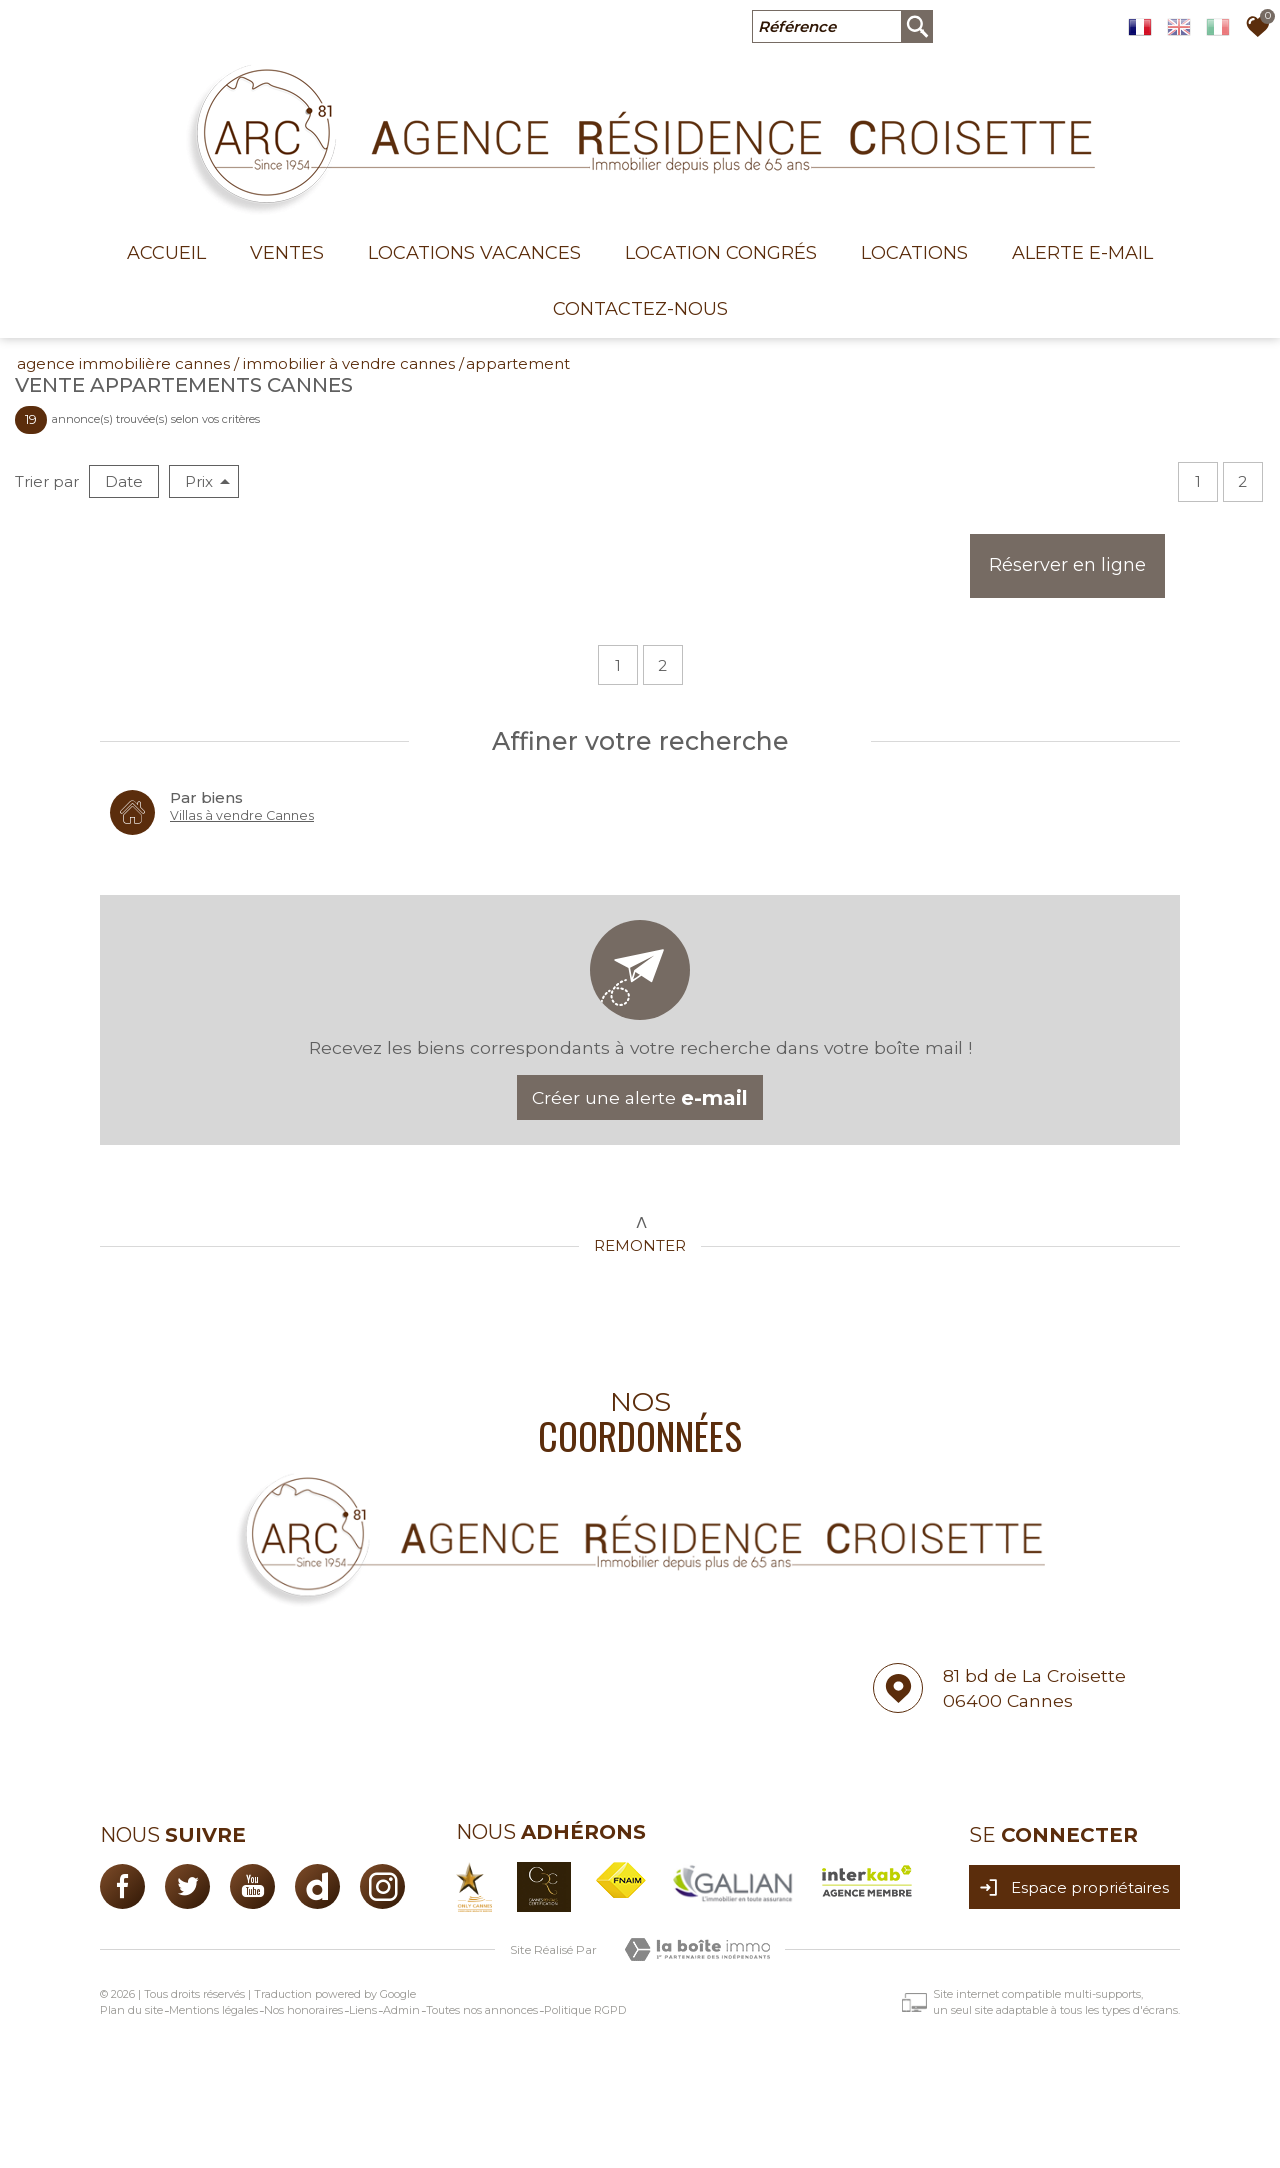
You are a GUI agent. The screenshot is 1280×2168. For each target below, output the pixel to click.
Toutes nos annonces (482, 2010)
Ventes (287, 253)
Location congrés (721, 253)
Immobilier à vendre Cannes (349, 363)
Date (124, 481)
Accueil (166, 253)
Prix (207, 481)
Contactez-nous (640, 309)
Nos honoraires (303, 2010)
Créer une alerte (640, 1098)
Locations (914, 253)
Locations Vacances (474, 253)
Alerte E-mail (1082, 253)
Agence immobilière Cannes (123, 363)
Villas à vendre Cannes (242, 815)
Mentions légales (213, 2010)
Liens (363, 2010)
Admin (401, 2010)
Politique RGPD (585, 2010)
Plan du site (131, 2010)
